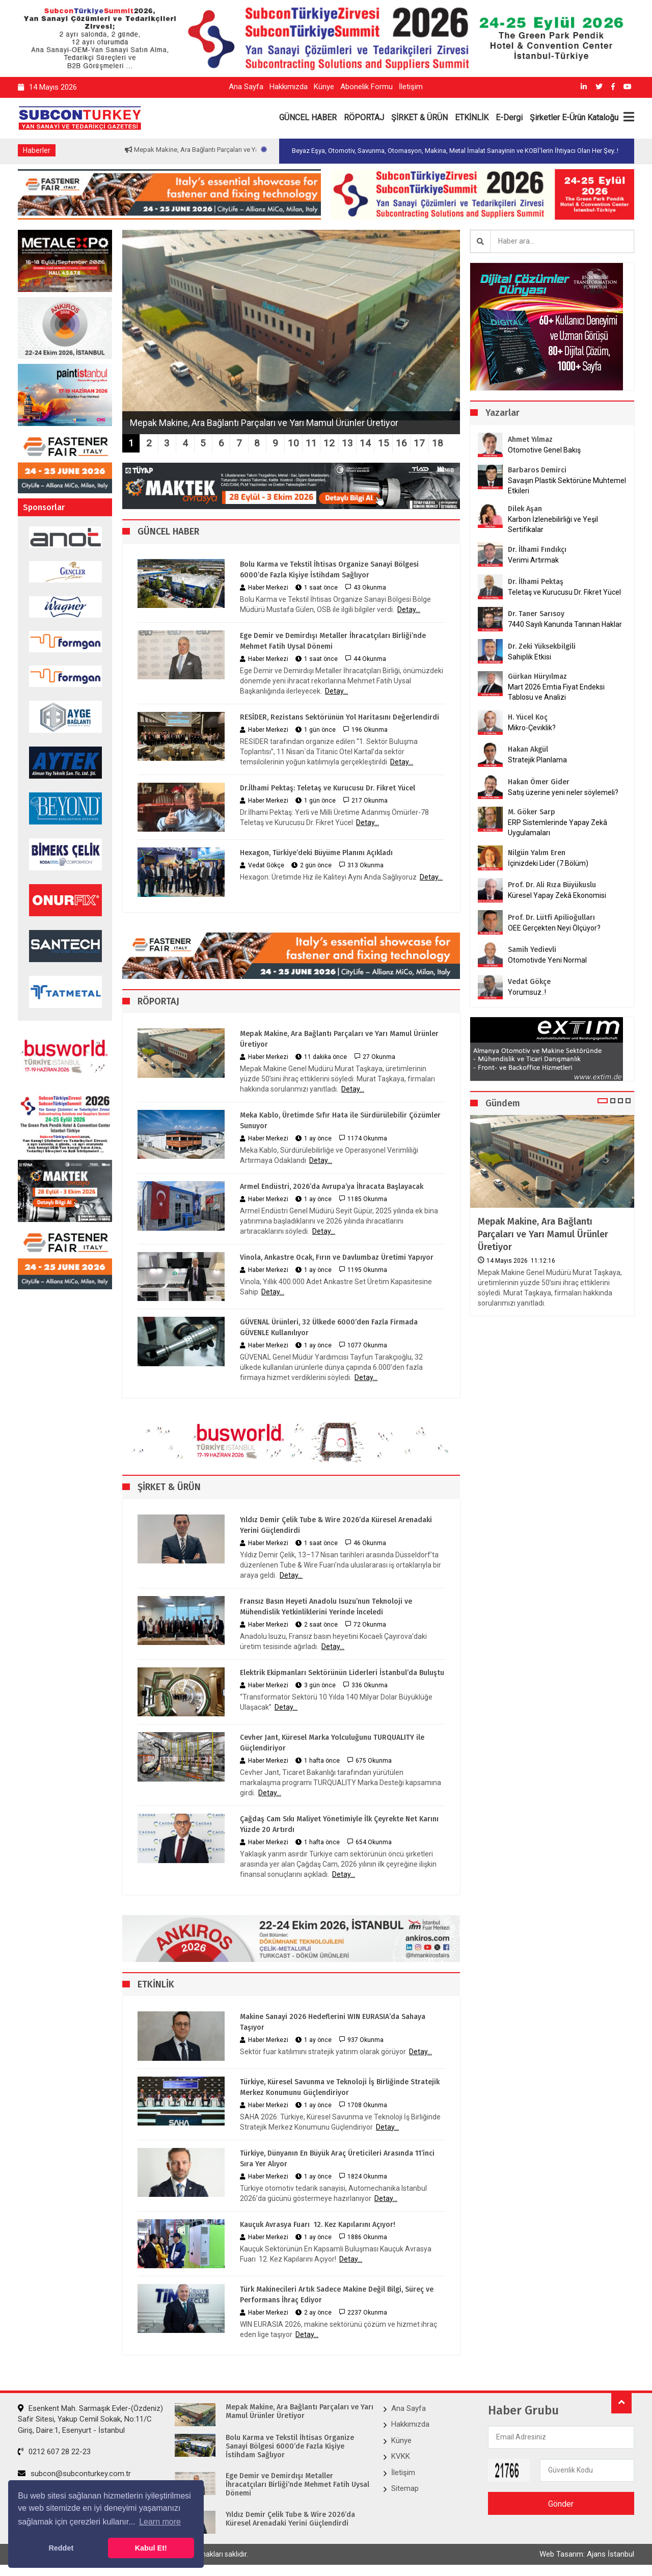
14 (365, 443)
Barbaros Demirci (537, 470)
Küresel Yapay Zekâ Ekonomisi (557, 895)
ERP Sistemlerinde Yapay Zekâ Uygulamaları (557, 827)
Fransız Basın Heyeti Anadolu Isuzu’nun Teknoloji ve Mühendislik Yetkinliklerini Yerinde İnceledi (326, 1606)
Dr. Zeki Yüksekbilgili (542, 646)
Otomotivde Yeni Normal (547, 960)
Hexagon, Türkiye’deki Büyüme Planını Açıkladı (316, 852)
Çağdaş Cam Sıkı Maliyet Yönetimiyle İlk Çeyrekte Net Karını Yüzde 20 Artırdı (339, 1824)
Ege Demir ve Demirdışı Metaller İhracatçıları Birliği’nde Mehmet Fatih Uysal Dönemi (333, 641)
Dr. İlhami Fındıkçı (537, 549)
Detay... (408, 609)
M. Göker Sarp (531, 812)
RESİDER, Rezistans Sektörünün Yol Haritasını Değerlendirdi (339, 717)
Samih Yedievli (532, 949)
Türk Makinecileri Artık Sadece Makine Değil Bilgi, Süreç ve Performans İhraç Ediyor (336, 2294)
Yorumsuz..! (527, 992)
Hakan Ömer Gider (538, 782)
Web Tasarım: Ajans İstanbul (586, 2554)
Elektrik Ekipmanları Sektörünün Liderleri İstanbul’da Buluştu (342, 1672)
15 (383, 443)
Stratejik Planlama (537, 760)
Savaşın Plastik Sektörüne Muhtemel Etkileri (567, 485)
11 (311, 443)
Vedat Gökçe (529, 981)
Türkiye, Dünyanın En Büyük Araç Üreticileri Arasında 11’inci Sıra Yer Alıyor (337, 2158)
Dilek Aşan (525, 508)
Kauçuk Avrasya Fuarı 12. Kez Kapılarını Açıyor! (317, 2224)
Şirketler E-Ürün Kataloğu (574, 117)
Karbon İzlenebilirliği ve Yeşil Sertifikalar (553, 524)
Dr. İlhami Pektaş (535, 581)
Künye (324, 86)
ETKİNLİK (471, 117)
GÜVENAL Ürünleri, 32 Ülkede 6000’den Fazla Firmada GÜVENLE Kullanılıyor (329, 1327)
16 (401, 443)
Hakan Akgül (528, 749)
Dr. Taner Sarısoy (536, 613)
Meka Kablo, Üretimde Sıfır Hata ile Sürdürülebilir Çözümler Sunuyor (340, 1120)
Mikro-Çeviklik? (532, 728)
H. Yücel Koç (528, 717)
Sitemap (405, 2488)
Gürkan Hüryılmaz (537, 676)
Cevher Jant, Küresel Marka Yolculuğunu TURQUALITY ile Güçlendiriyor (332, 1742)
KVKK (400, 2456)
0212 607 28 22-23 (54, 2451)
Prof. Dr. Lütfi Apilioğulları (551, 917)
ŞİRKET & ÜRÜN (419, 117)
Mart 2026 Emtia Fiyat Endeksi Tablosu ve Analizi (556, 692)
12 (329, 443)
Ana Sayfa (246, 86)
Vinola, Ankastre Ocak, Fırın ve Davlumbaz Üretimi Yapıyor (336, 1257)
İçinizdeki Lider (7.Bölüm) (548, 863)
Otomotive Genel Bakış (544, 450)
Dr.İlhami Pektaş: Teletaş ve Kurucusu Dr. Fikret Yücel (327, 788)
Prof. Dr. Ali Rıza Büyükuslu (552, 885)
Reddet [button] (60, 2548)
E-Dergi (509, 117)
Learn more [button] (160, 2521)
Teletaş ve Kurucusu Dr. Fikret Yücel (564, 592)
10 (293, 443)
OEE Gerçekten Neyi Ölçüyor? (554, 928)
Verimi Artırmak (533, 560)
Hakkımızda (288, 86)
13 (347, 443)
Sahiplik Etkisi (529, 657)
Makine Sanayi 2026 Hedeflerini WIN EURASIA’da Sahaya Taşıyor (332, 2022)
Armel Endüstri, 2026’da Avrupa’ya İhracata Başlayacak (331, 1186)
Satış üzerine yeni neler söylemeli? (563, 792)
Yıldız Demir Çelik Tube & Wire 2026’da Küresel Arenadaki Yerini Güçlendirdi (336, 1525)
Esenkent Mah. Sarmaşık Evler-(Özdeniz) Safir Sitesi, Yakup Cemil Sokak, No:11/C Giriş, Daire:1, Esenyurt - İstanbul (90, 2419)
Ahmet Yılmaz (530, 439)
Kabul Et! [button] (151, 2548)
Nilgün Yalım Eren (536, 852)
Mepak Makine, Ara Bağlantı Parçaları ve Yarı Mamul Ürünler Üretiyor (339, 1039)
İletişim (411, 86)
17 (419, 443)
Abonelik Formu (366, 86)
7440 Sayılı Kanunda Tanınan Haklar (565, 624)
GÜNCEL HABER (308, 117)
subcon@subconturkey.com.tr (74, 2473)
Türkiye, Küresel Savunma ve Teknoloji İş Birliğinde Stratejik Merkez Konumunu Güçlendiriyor (340, 2087)
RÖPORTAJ (364, 117)
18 (437, 443)
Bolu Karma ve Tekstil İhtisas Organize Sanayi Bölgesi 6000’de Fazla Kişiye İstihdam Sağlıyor (329, 569)
